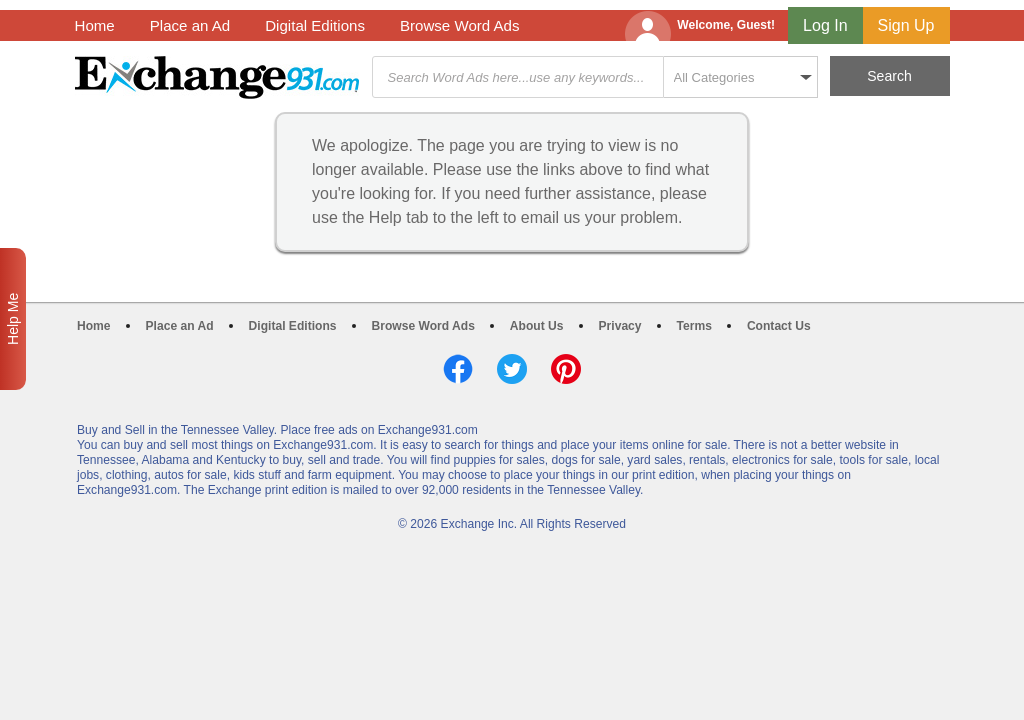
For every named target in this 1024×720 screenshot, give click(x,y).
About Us (537, 326)
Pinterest (566, 369)
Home (95, 25)
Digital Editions (315, 25)
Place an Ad (190, 25)
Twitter (512, 369)
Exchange (217, 77)
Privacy (620, 326)
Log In (825, 25)
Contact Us (779, 326)
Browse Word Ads (460, 25)
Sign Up (906, 25)
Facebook (458, 369)
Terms (694, 326)
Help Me (13, 319)
